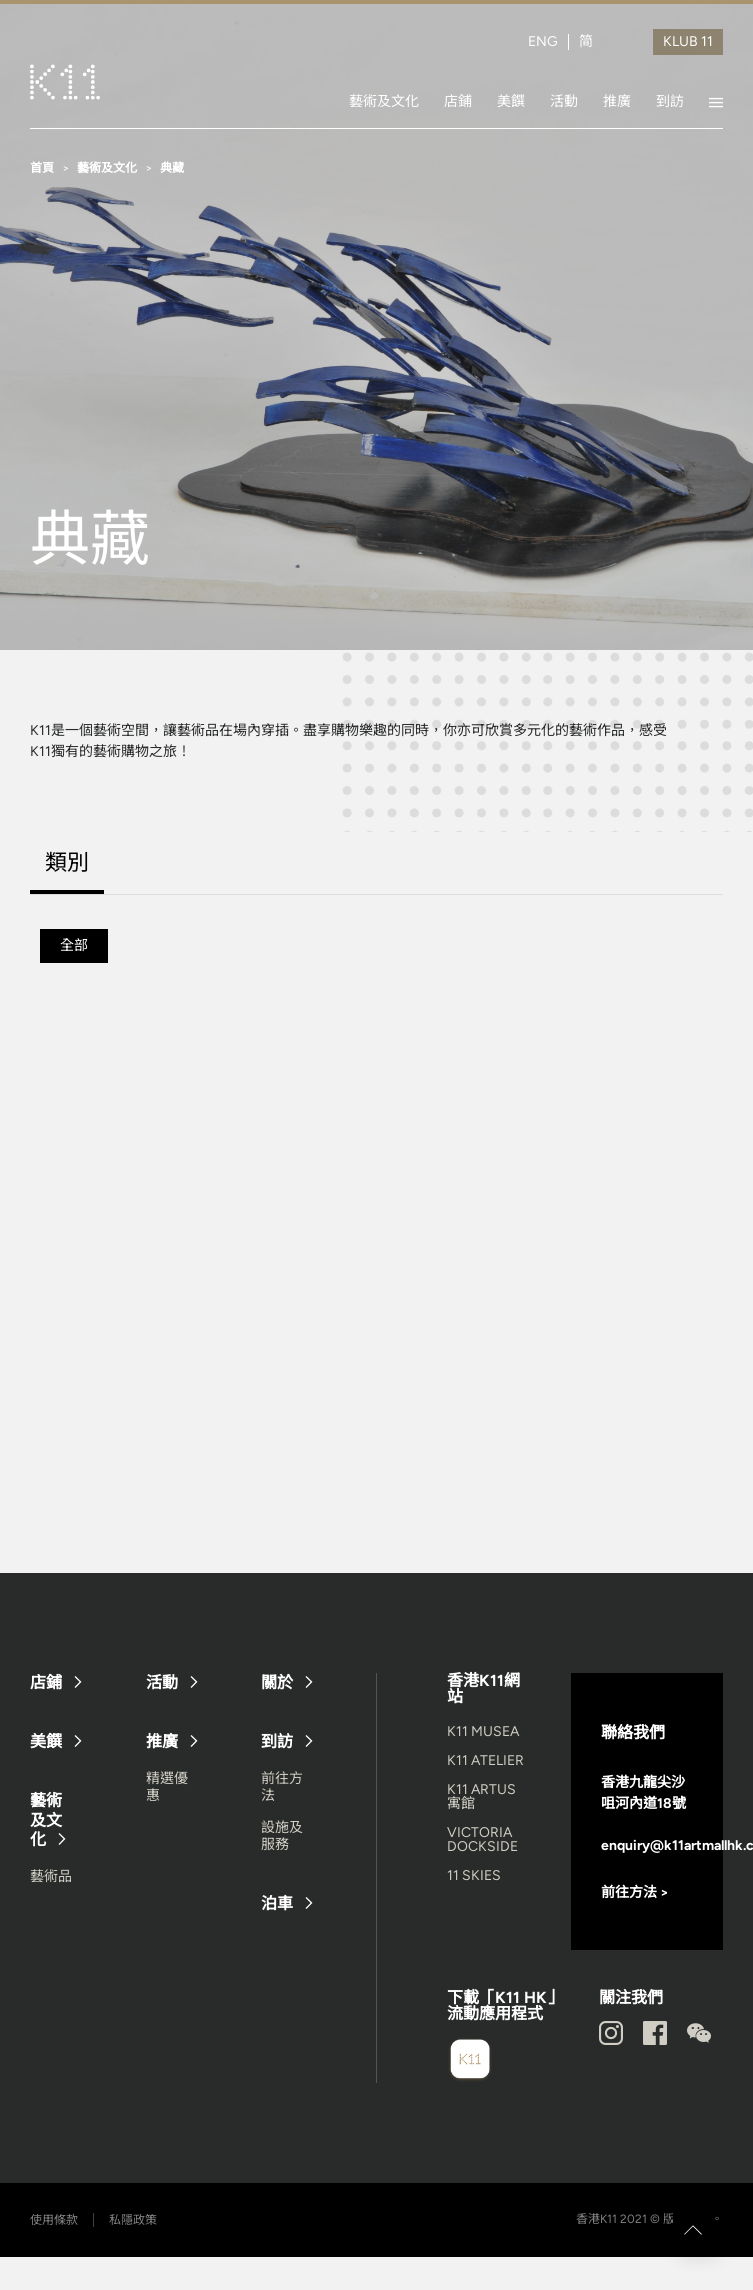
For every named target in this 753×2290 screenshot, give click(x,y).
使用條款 (54, 2220)
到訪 (670, 101)
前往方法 (282, 1787)
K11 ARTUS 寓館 (481, 1796)
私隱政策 (133, 2220)
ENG (543, 42)
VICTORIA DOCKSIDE (482, 1839)
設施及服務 (282, 1836)
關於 (277, 1682)
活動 (564, 101)
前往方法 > (635, 1892)
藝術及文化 (384, 101)
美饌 (511, 101)
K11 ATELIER (485, 1760)
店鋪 (458, 101)
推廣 (617, 101)
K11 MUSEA (483, 1731)
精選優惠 (167, 1787)
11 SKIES (474, 1875)
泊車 (277, 1903)
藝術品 (51, 1876)
